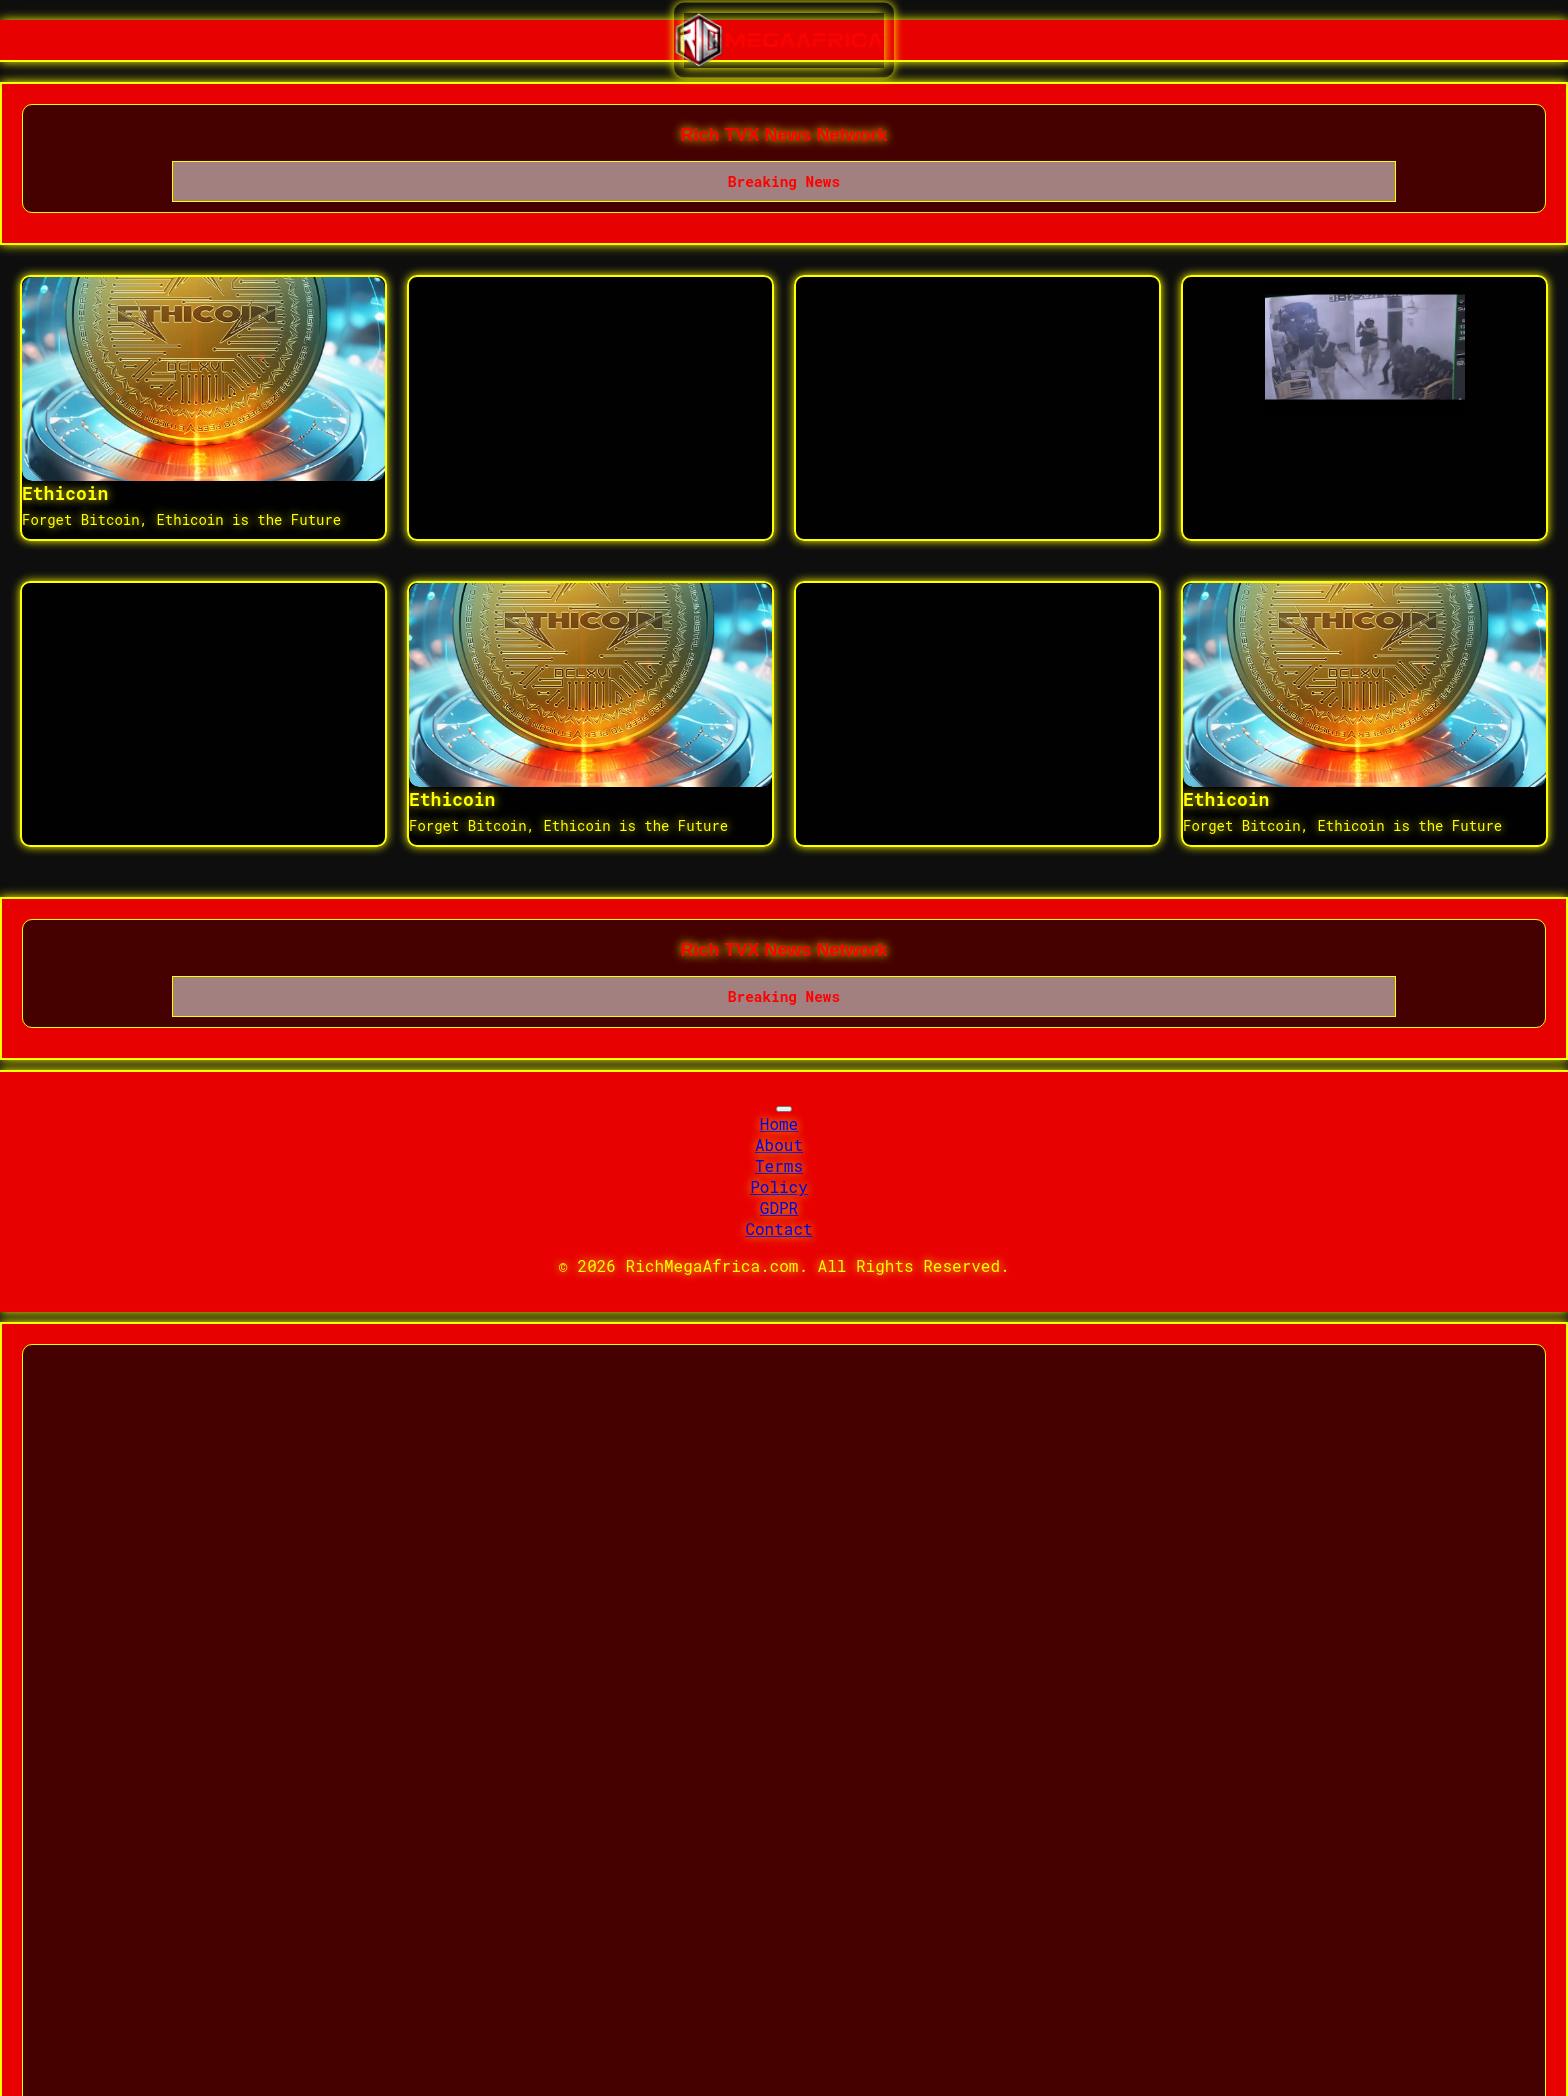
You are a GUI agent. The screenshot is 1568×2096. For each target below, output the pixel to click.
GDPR (779, 1207)
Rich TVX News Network (783, 135)
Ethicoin (65, 493)
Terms (779, 1165)
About (779, 1144)
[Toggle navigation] (784, 1109)
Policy (779, 1186)
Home (779, 1123)
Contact (778, 1228)
